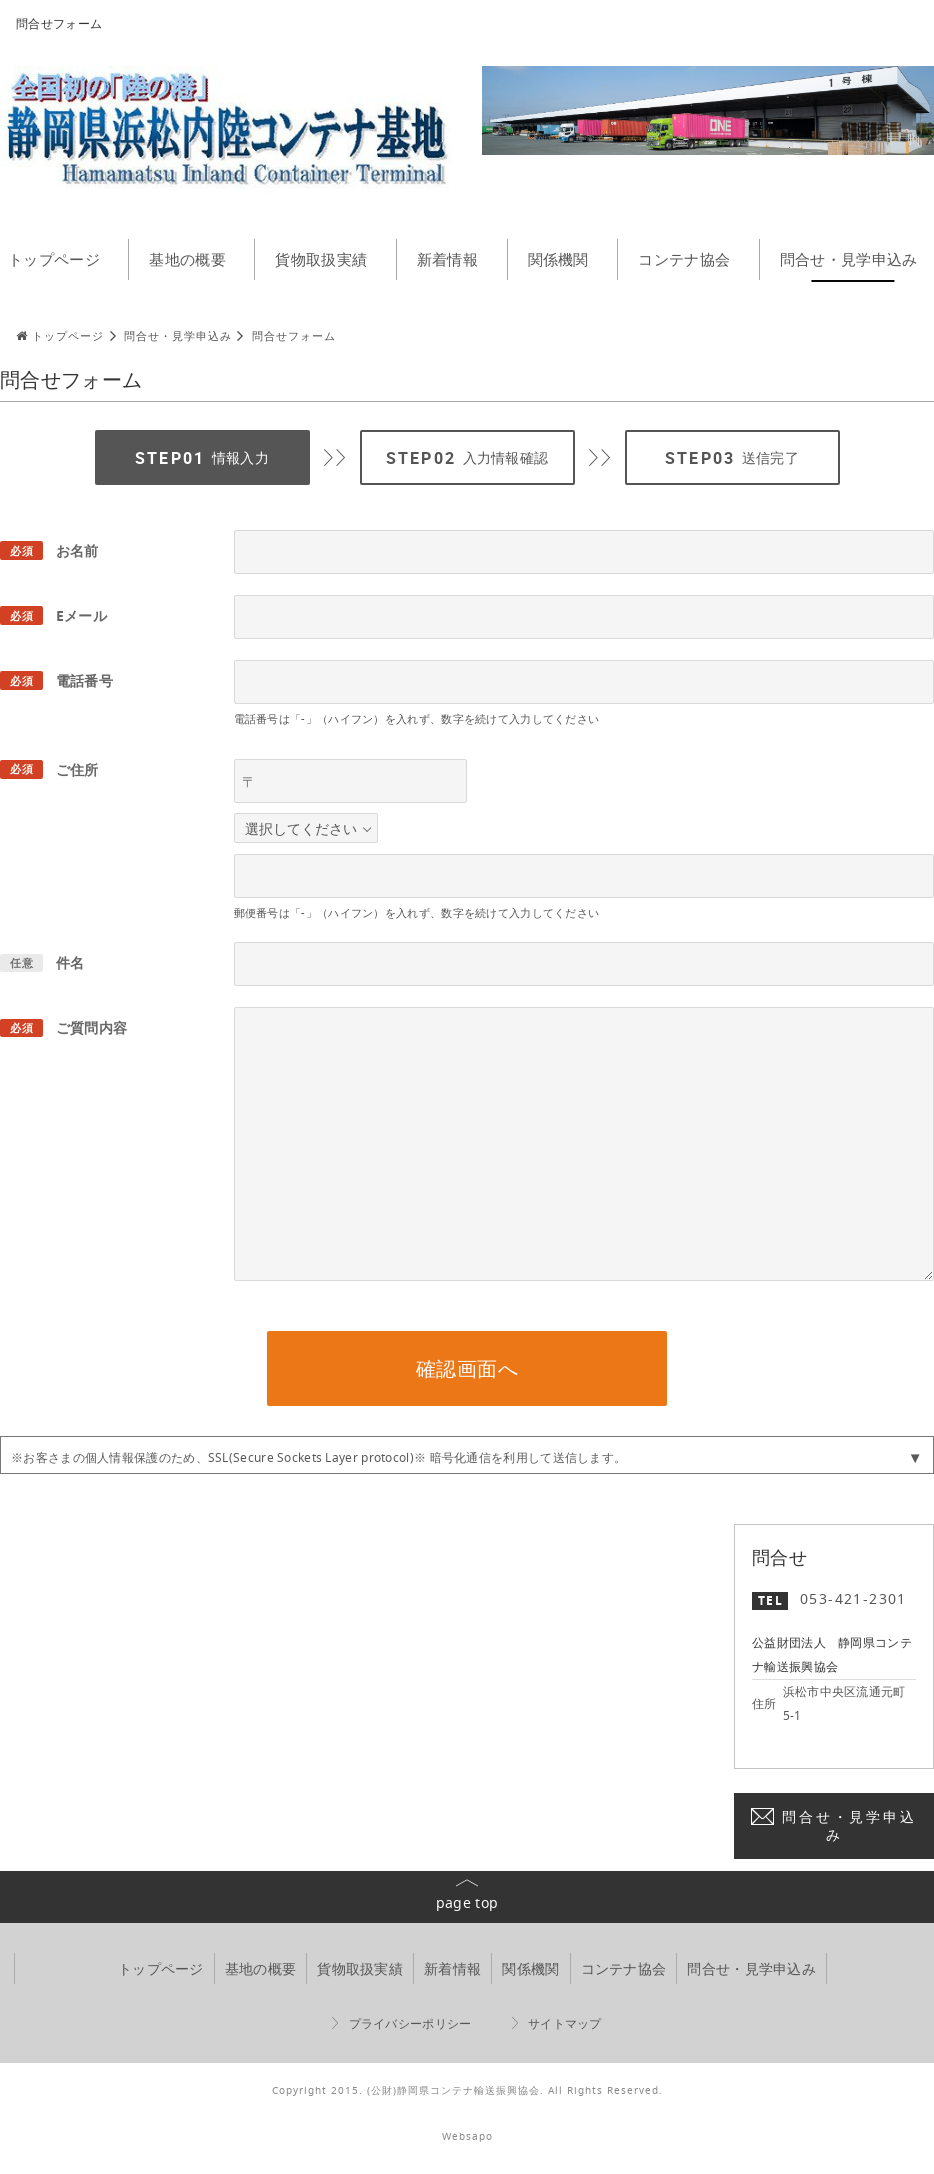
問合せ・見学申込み (849, 1825)
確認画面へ (467, 1368)
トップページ (161, 1968)
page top (467, 1902)
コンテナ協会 (684, 259)
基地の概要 (187, 259)
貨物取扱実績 (321, 259)
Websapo (467, 2136)
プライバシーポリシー (410, 2023)
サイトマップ (565, 2023)
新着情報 (447, 259)
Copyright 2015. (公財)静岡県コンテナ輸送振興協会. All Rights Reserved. (467, 2090)
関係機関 (558, 259)
